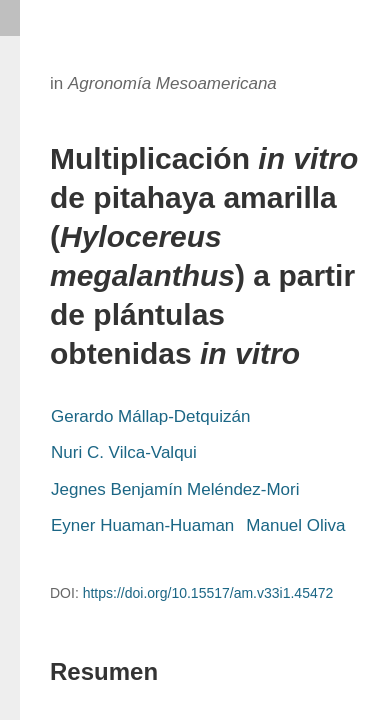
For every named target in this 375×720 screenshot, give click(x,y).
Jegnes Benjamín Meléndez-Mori (175, 489)
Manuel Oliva (295, 525)
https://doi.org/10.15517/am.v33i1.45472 (208, 593)
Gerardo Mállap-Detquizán (150, 416)
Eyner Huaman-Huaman (142, 525)
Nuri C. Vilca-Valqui (124, 452)
